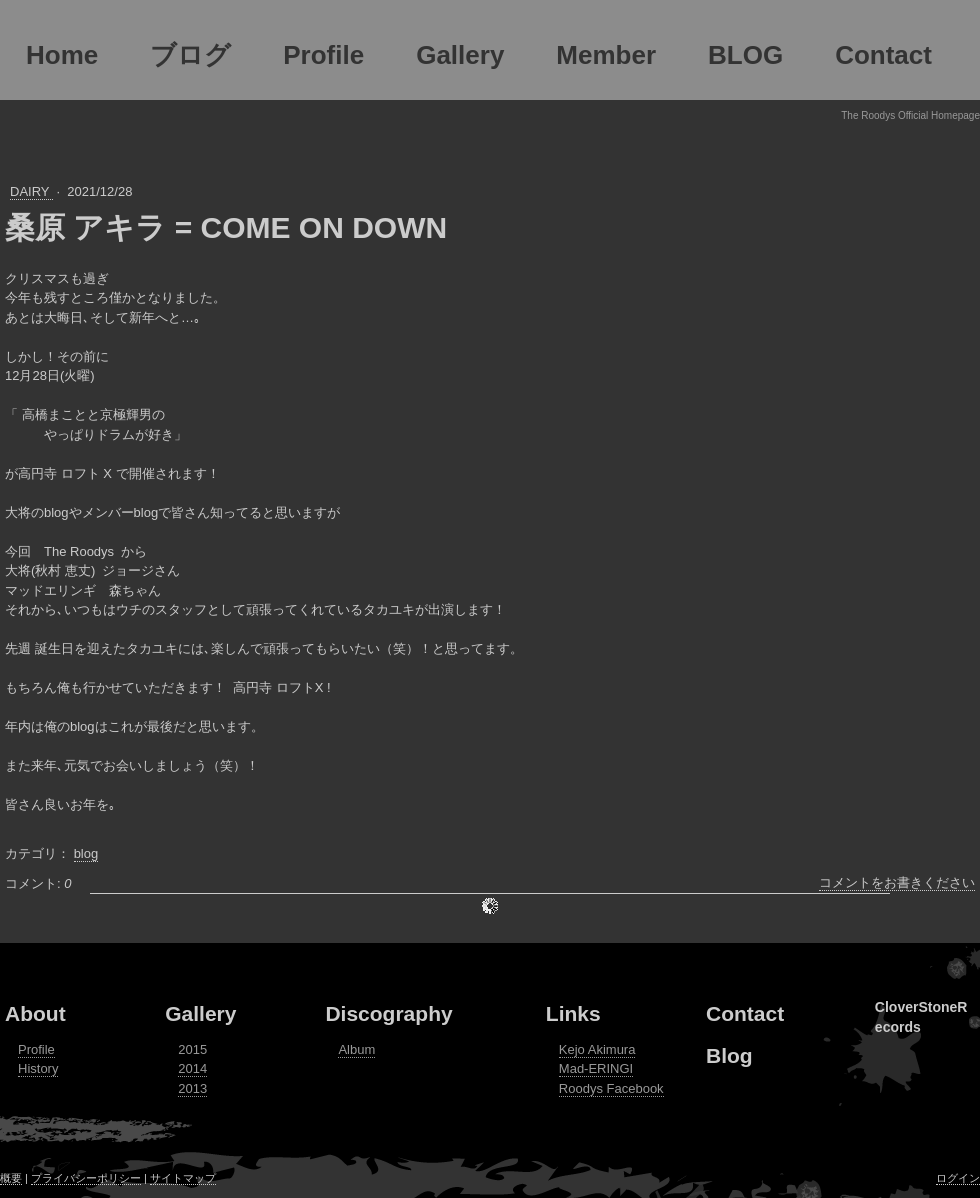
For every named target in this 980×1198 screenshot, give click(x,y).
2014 (192, 1068)
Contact (745, 1013)
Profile (36, 1049)
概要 (11, 1178)
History (38, 1068)
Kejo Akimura (597, 1049)
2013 (192, 1088)
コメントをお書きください (897, 882)
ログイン (958, 1178)
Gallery (200, 1013)
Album (356, 1049)
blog (86, 853)
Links (573, 1013)
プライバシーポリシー (86, 1178)
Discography (388, 1013)
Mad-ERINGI (596, 1068)
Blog (729, 1055)
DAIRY (31, 191)
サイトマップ (183, 1178)
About (35, 1013)
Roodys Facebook (611, 1088)
